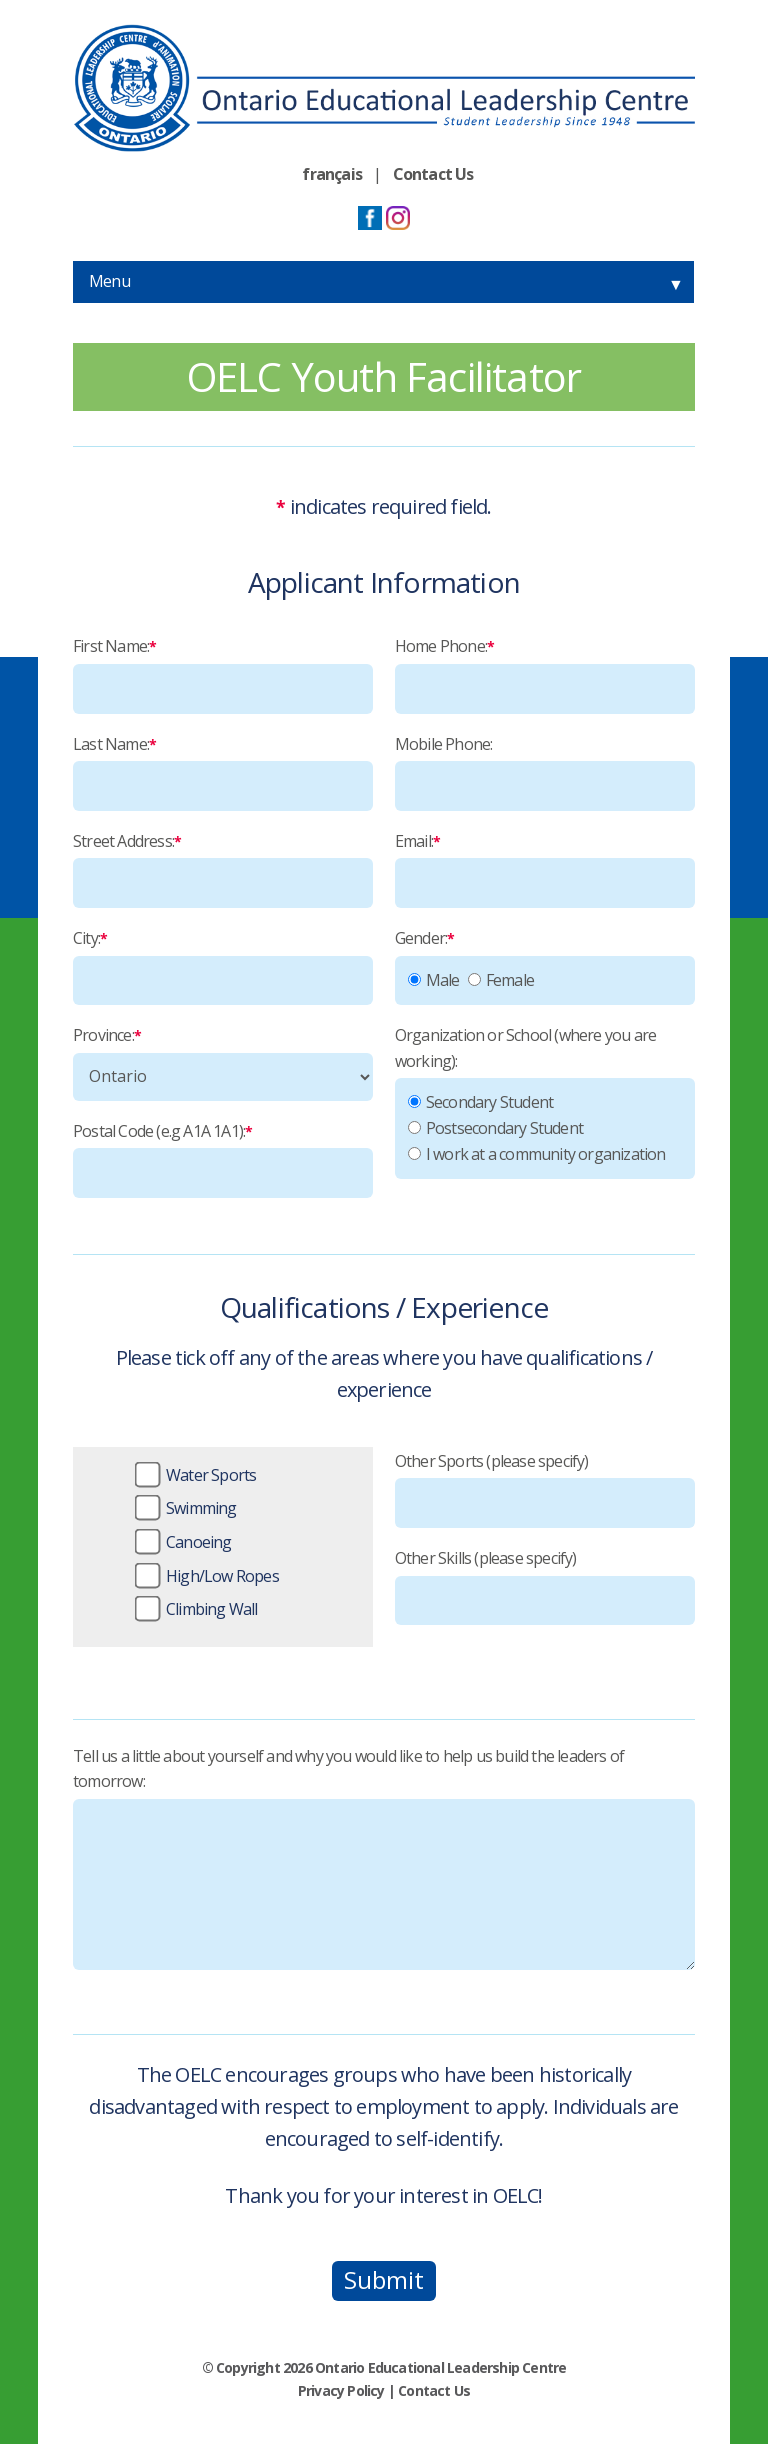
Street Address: (127, 841)
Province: (107, 1035)
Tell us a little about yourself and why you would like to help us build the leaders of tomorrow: (348, 1769)
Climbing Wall (212, 1609)
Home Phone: (444, 646)
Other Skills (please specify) (486, 1558)
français (332, 174)
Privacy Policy (341, 2390)
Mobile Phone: (444, 744)
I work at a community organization (546, 1154)
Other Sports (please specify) (492, 1461)
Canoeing (199, 1542)
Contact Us (433, 174)
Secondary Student (489, 1102)
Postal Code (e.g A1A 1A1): (162, 1131)
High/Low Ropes (222, 1576)
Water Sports (211, 1475)
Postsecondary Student (504, 1128)
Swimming (201, 1508)
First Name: (114, 646)
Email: (417, 841)
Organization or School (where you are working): (525, 1048)
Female (510, 980)
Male (443, 980)
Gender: (425, 938)
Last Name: (114, 744)
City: (90, 938)
